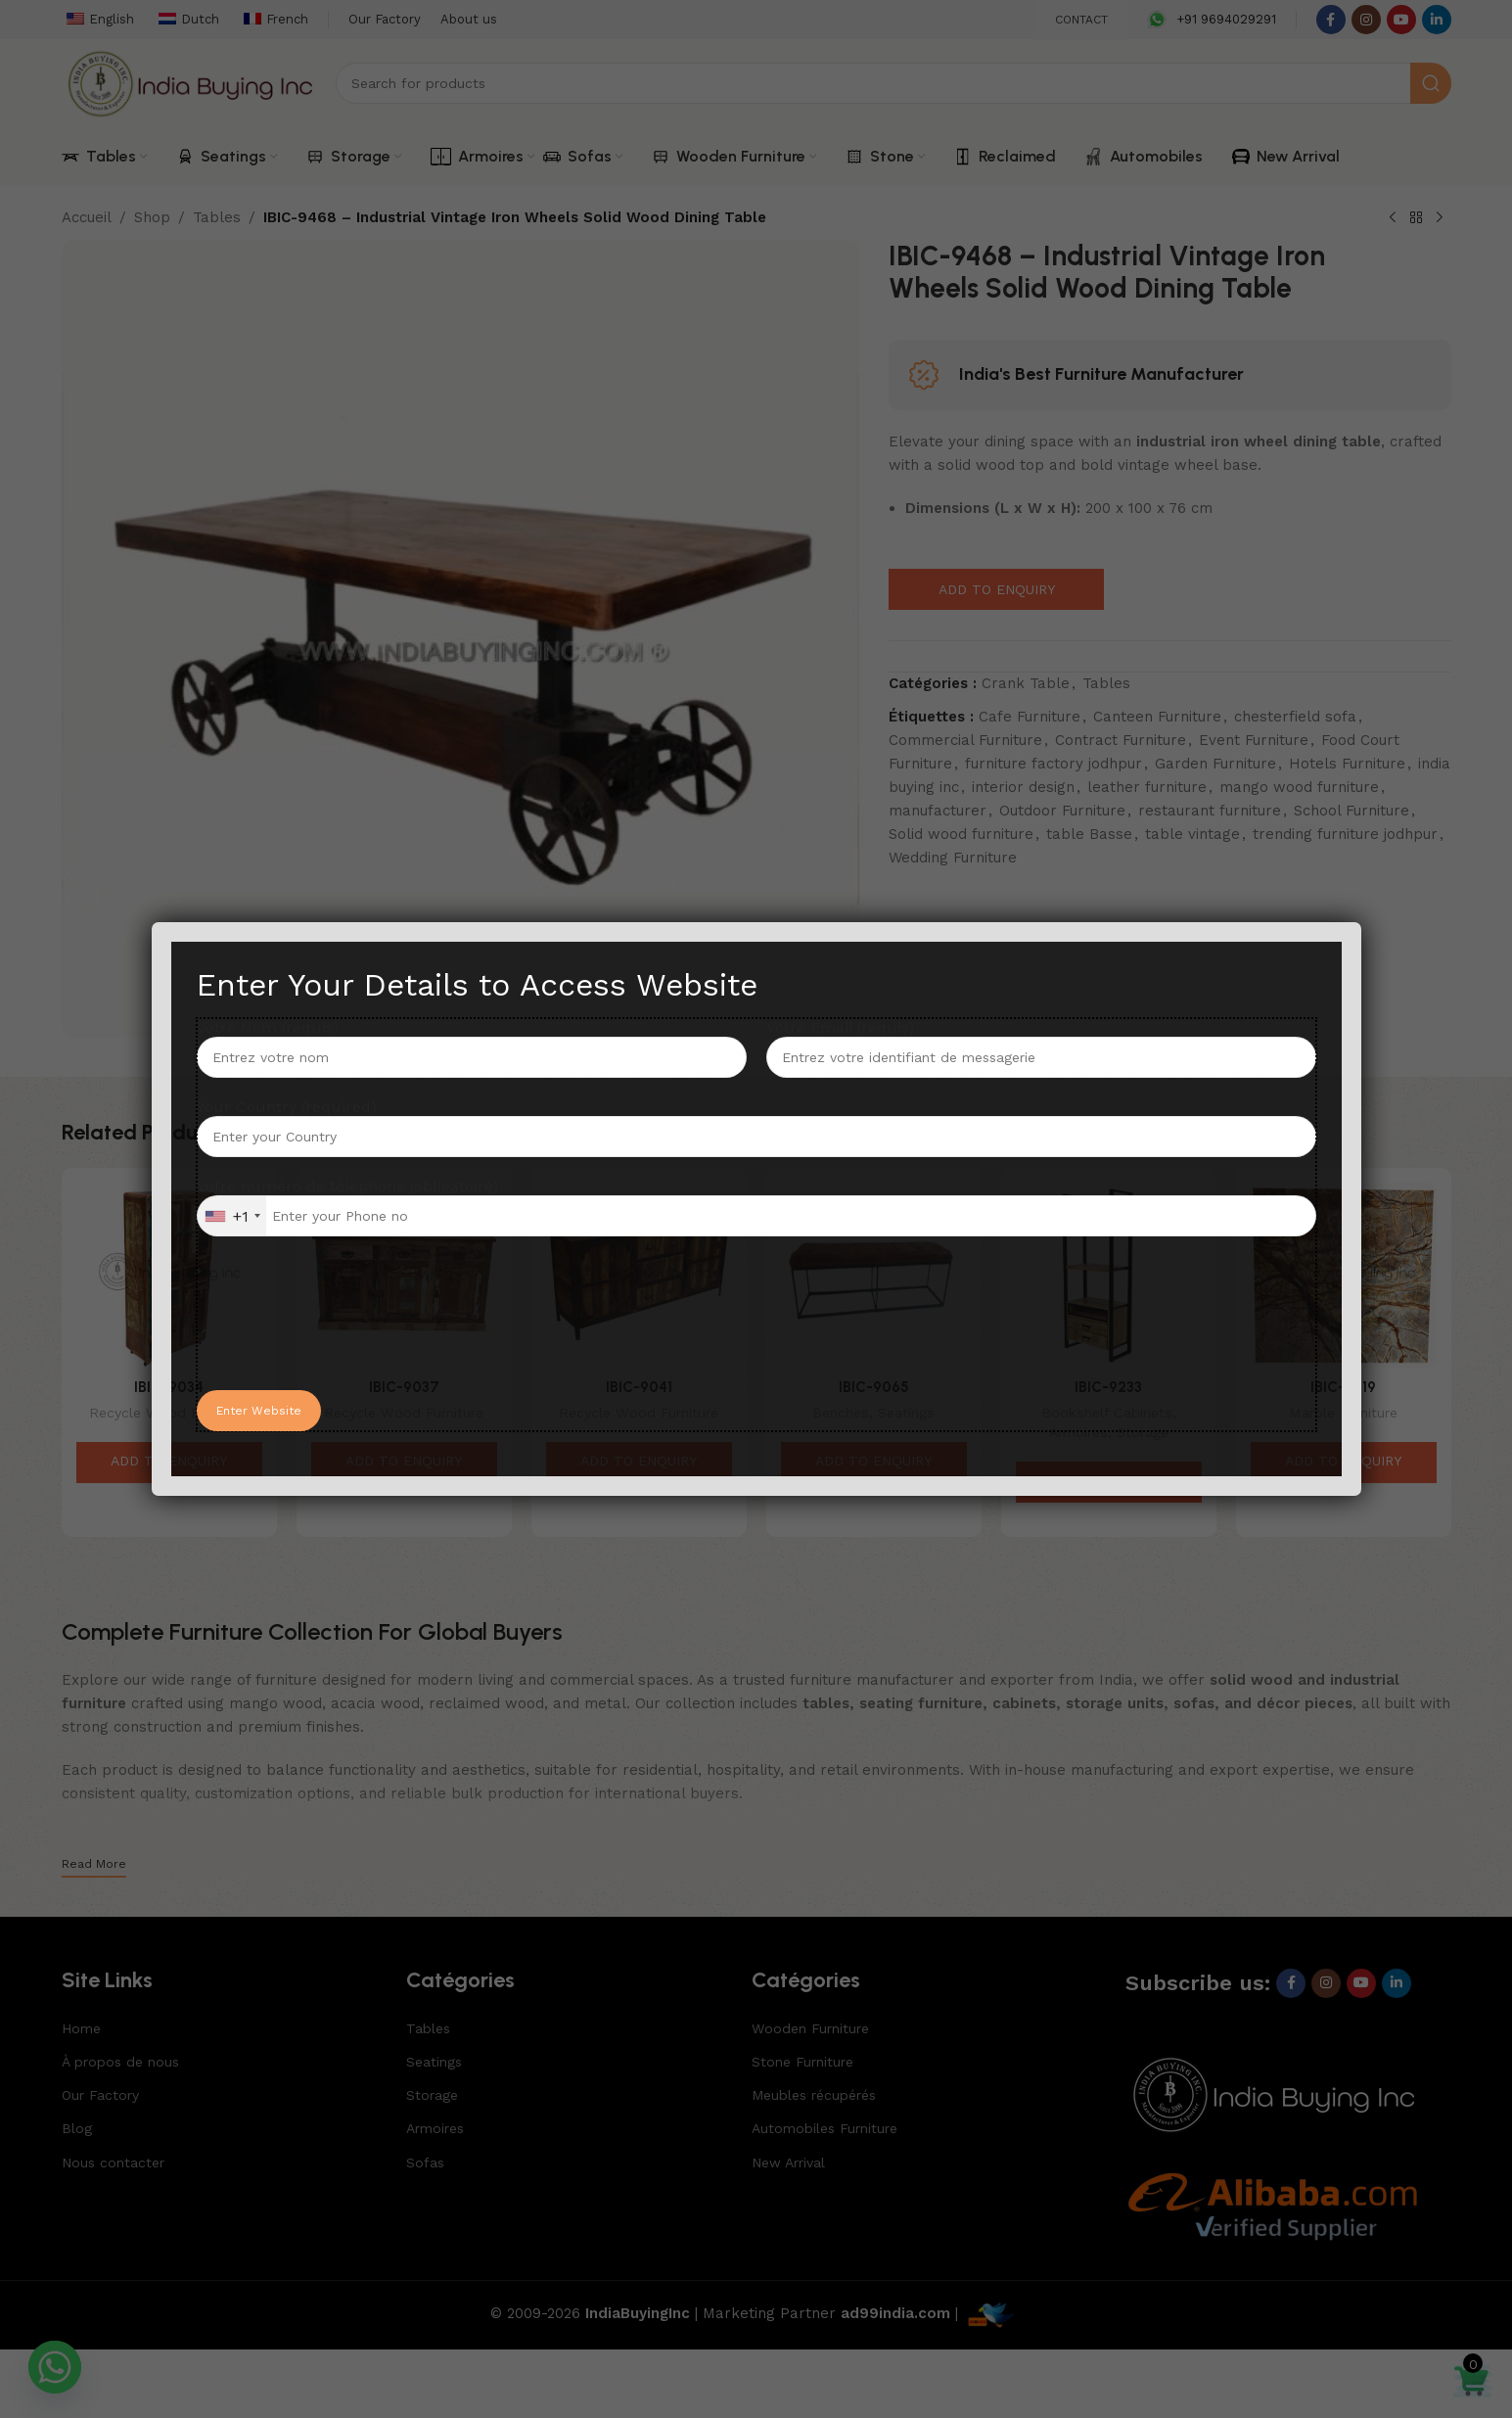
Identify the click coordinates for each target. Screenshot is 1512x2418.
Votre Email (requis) (1041, 1041)
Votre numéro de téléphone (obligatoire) (756, 1206)
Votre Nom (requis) (472, 1041)
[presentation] (345, 1332)
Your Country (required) (756, 1120)
